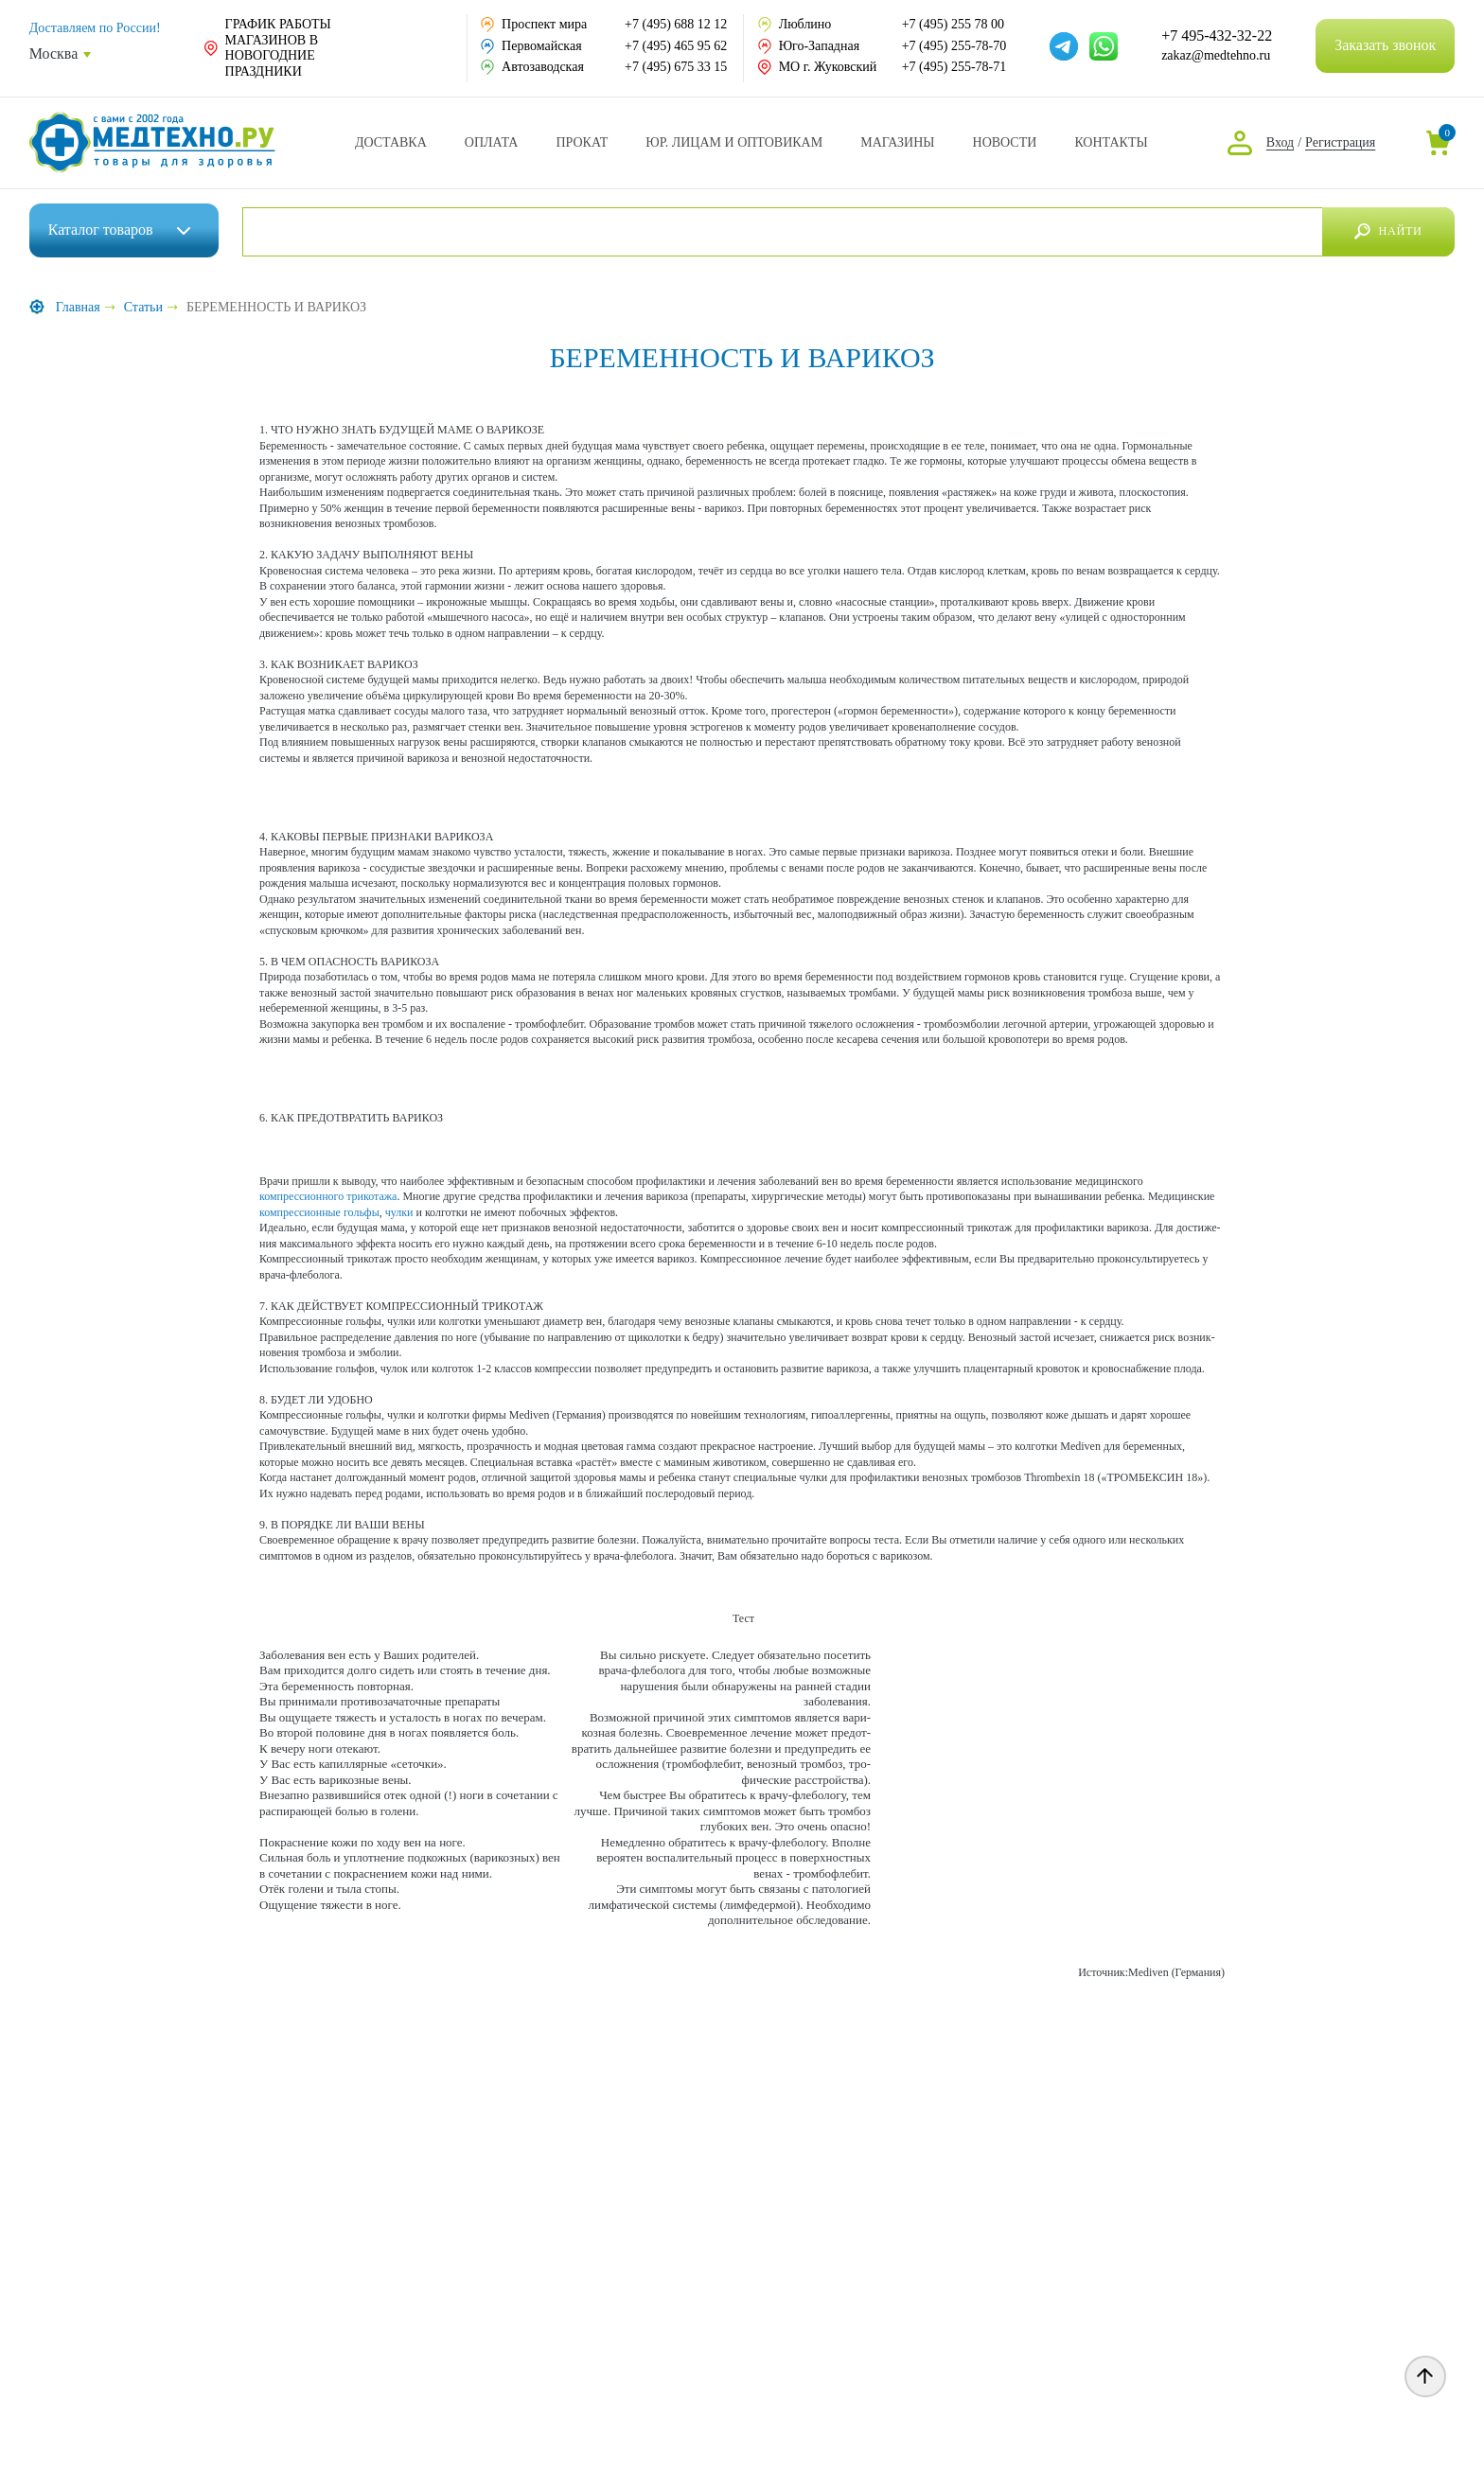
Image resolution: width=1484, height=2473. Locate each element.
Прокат (582, 143)
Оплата (492, 143)
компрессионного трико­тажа (328, 1196)
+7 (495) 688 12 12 (676, 24)
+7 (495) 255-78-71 (954, 67)
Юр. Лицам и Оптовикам (733, 143)
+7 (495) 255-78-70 (954, 46)
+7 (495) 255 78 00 (953, 24)
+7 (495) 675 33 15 (676, 67)
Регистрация (1340, 142)
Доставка (391, 143)
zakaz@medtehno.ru (1215, 55)
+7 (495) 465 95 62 (676, 46)
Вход (1280, 142)
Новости (1005, 143)
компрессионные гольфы (319, 1212)
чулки (399, 1212)
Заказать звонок (1385, 45)
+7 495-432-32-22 (1216, 36)
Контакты (1110, 143)
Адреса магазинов (897, 143)
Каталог (100, 229)
